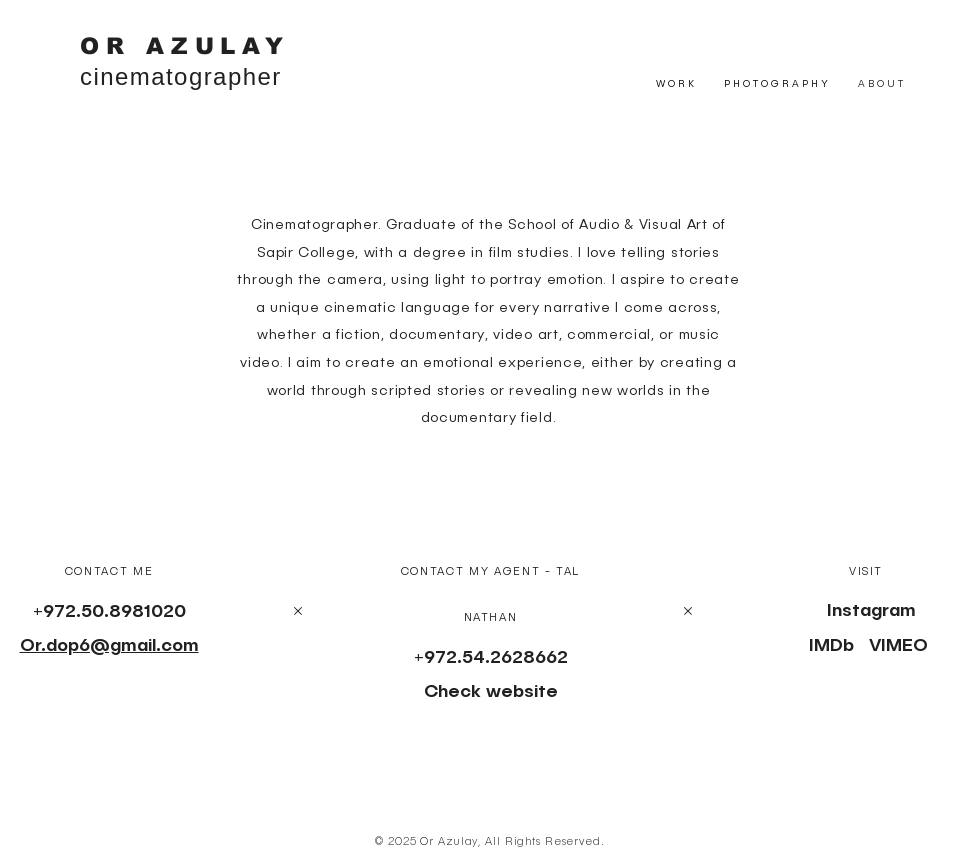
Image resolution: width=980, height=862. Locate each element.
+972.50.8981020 (109, 612)
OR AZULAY (185, 46)
